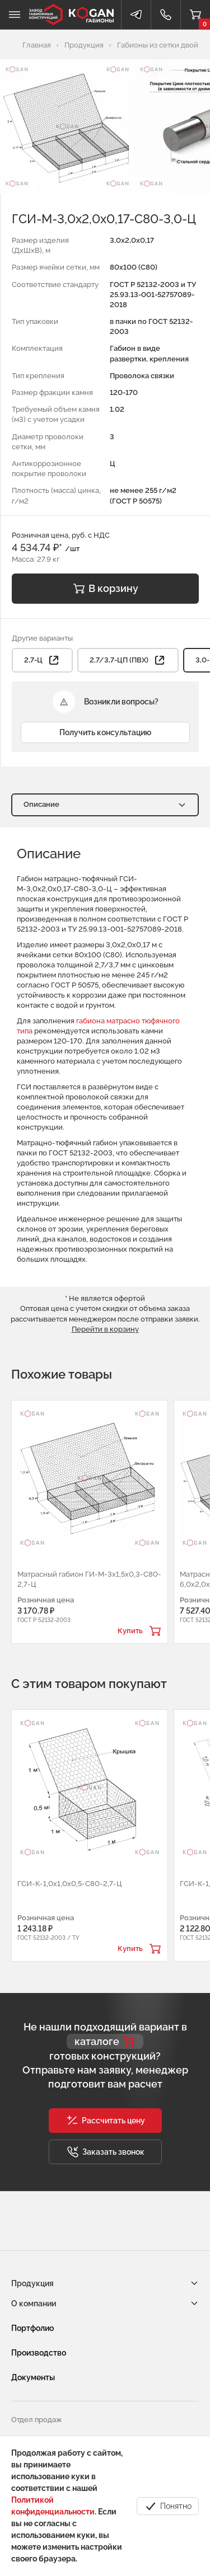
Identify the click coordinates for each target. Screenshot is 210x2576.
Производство (38, 2352)
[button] (105, 2120)
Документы (33, 2377)
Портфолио (32, 2328)
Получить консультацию (105, 732)
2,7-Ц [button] (42, 660)
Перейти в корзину (105, 1329)
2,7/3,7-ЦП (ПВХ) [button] (128, 660)
